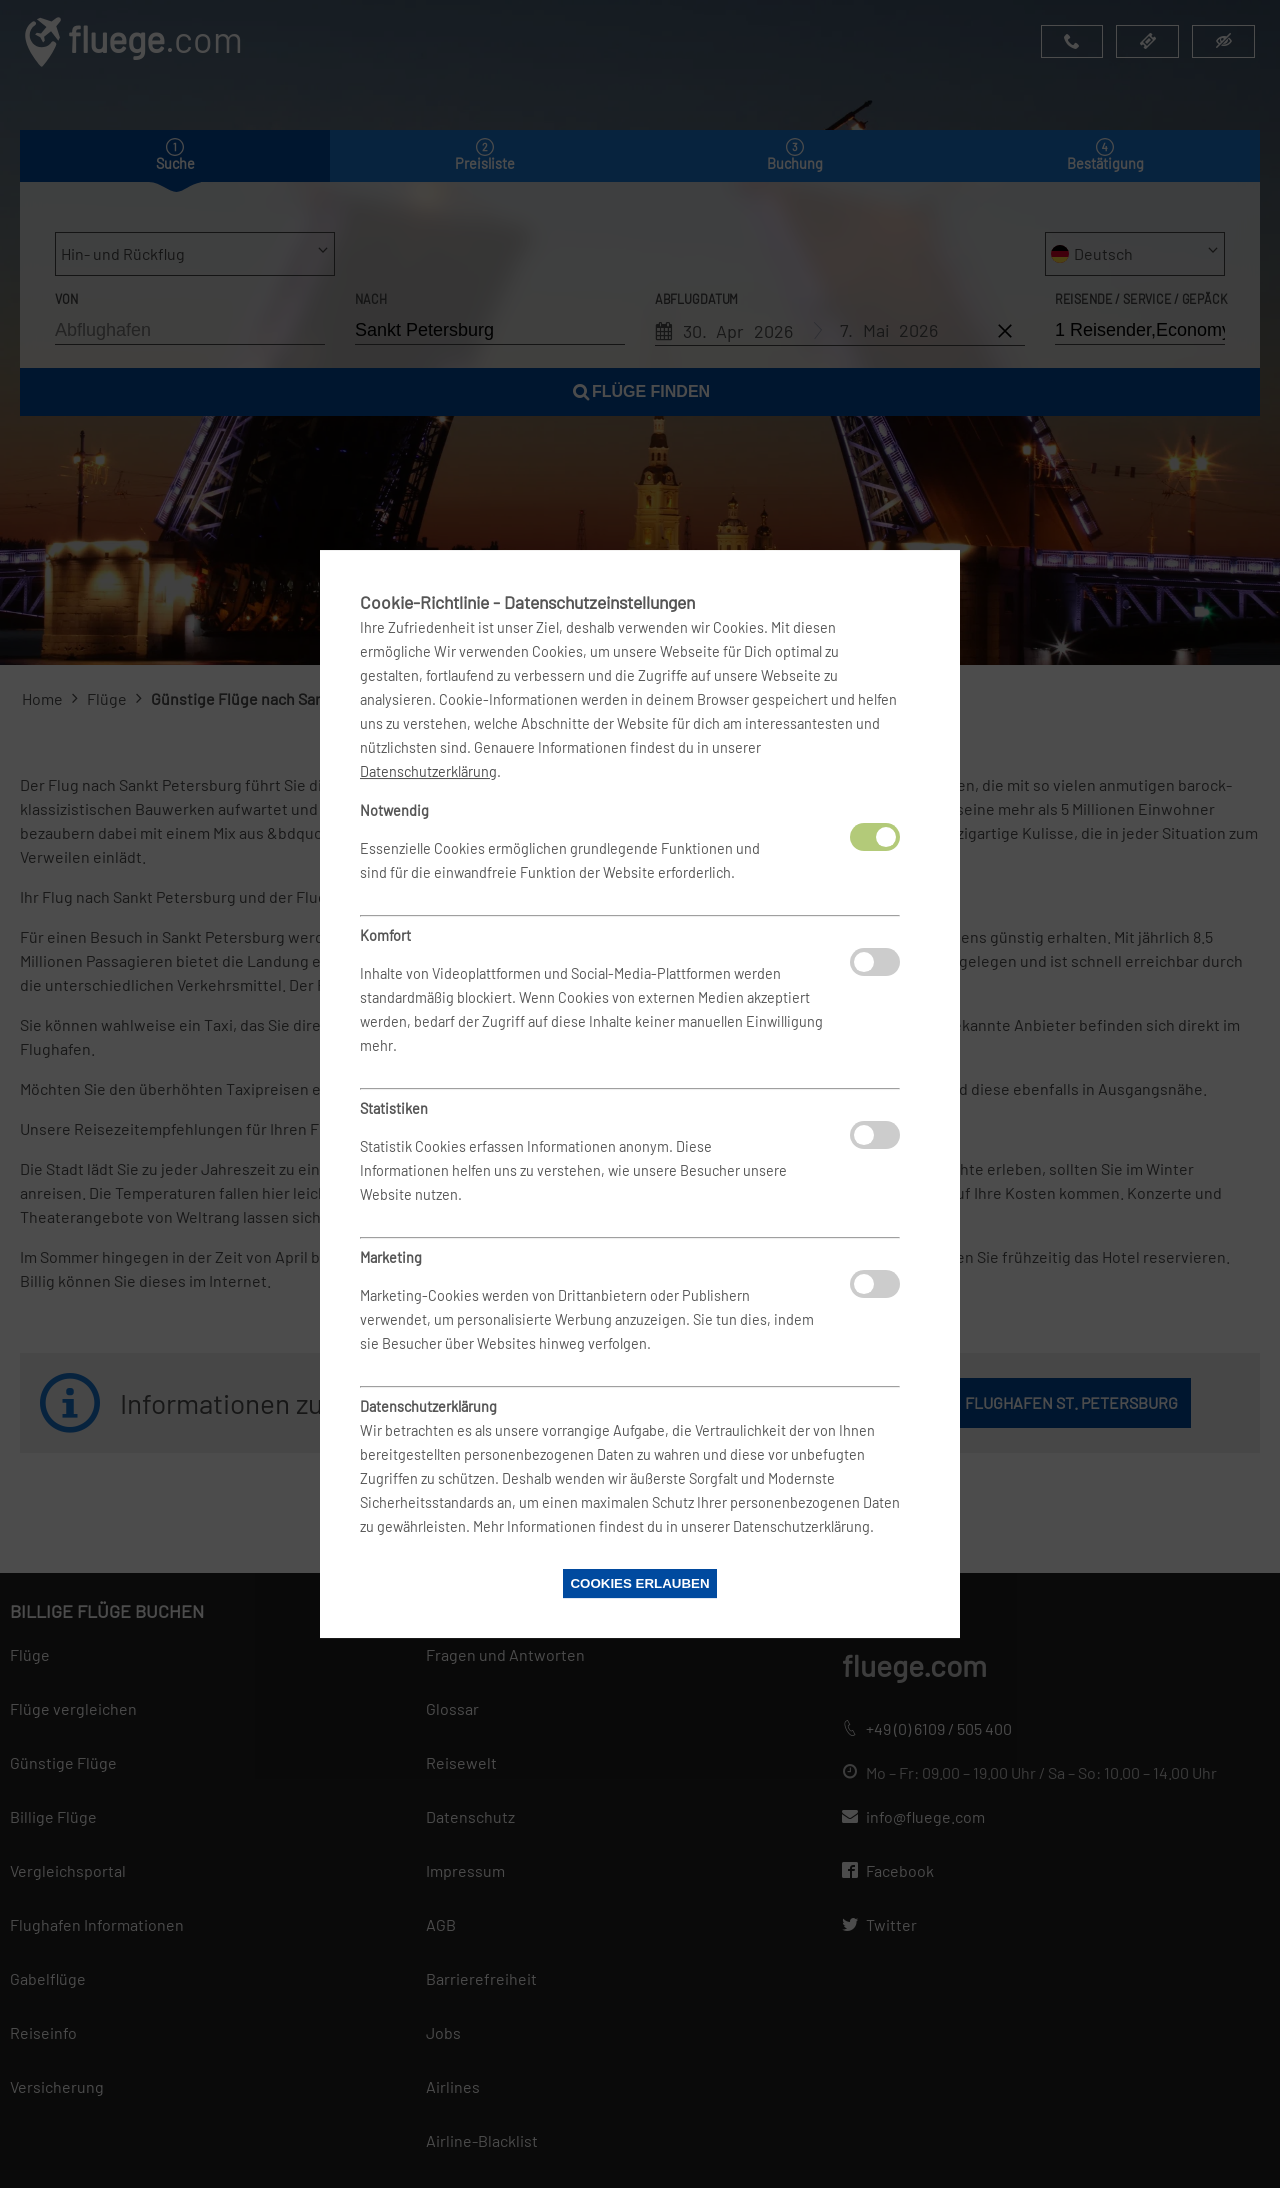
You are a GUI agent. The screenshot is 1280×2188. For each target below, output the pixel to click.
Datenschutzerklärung (428, 771)
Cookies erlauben (639, 1583)
